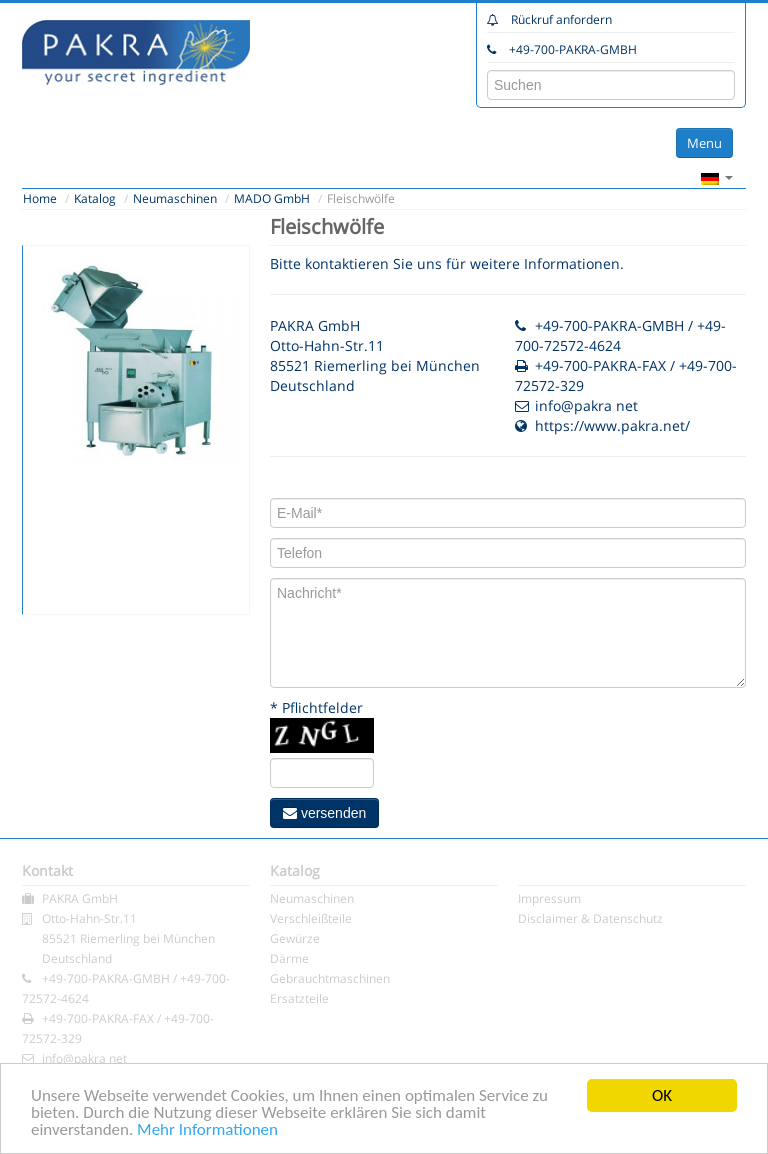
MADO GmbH (272, 198)
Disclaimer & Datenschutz (590, 918)
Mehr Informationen (207, 1130)
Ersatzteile (299, 998)
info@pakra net (586, 405)
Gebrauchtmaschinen (330, 978)
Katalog (95, 198)
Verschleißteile (311, 918)
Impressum (549, 898)
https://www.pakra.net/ (612, 425)
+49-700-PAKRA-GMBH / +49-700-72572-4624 (620, 335)
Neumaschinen (175, 198)
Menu (704, 143)
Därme (289, 958)
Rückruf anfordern (561, 19)
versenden (324, 813)
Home (40, 198)
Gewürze (295, 938)
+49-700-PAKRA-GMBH (573, 49)
